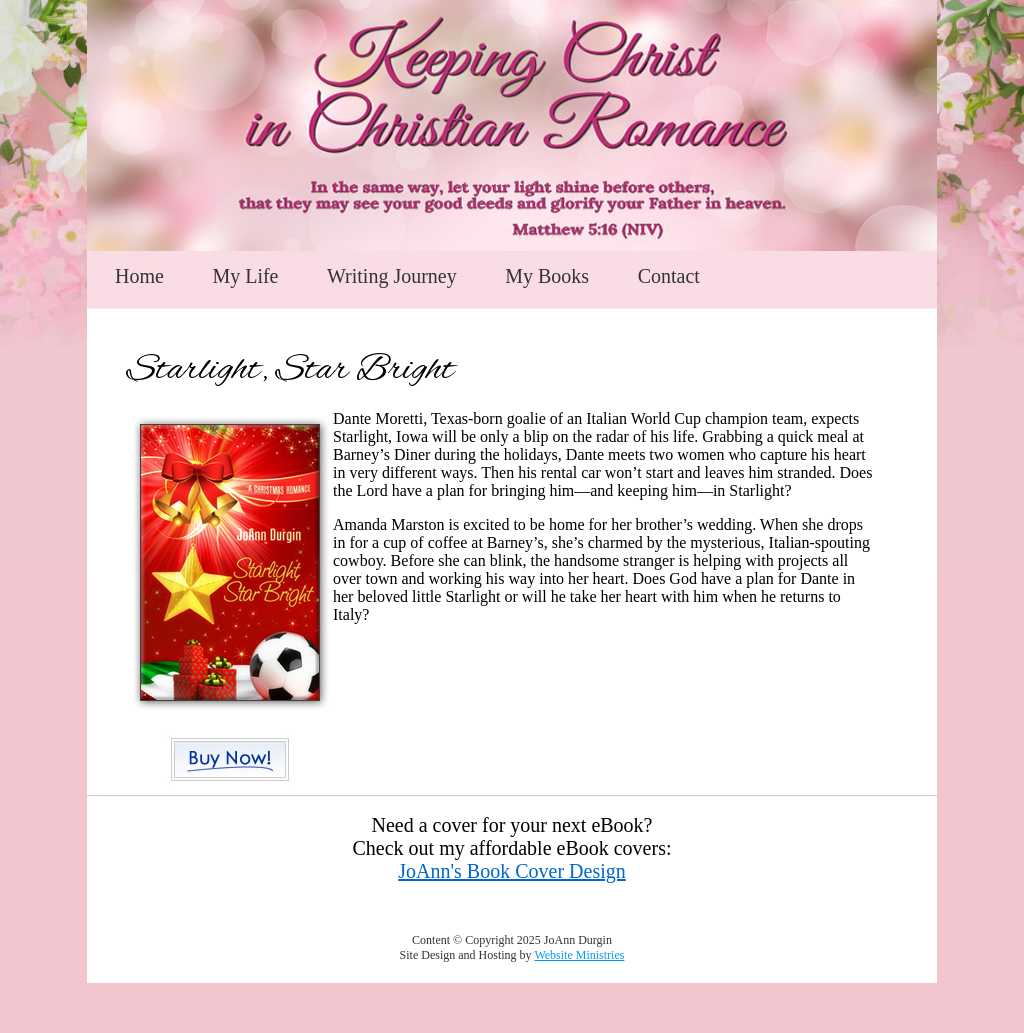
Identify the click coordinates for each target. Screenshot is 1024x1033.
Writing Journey (392, 276)
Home (139, 276)
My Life (245, 276)
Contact (669, 276)
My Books (547, 276)
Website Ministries (579, 955)
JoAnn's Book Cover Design (512, 871)
